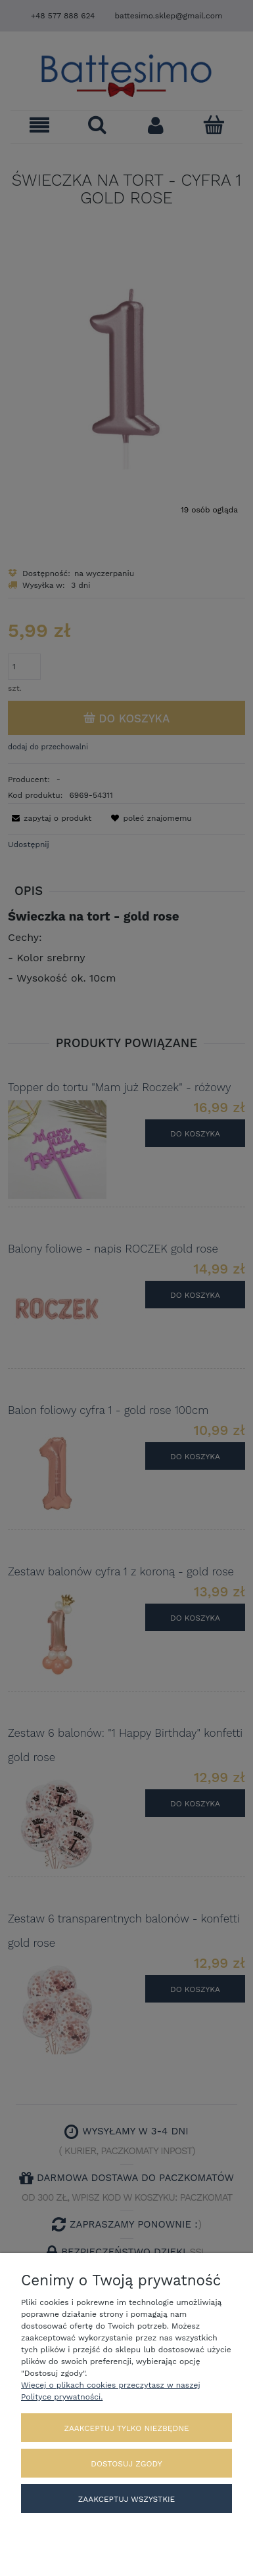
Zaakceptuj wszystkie (126, 2499)
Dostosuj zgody (126, 2463)
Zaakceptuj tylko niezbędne (126, 2428)
